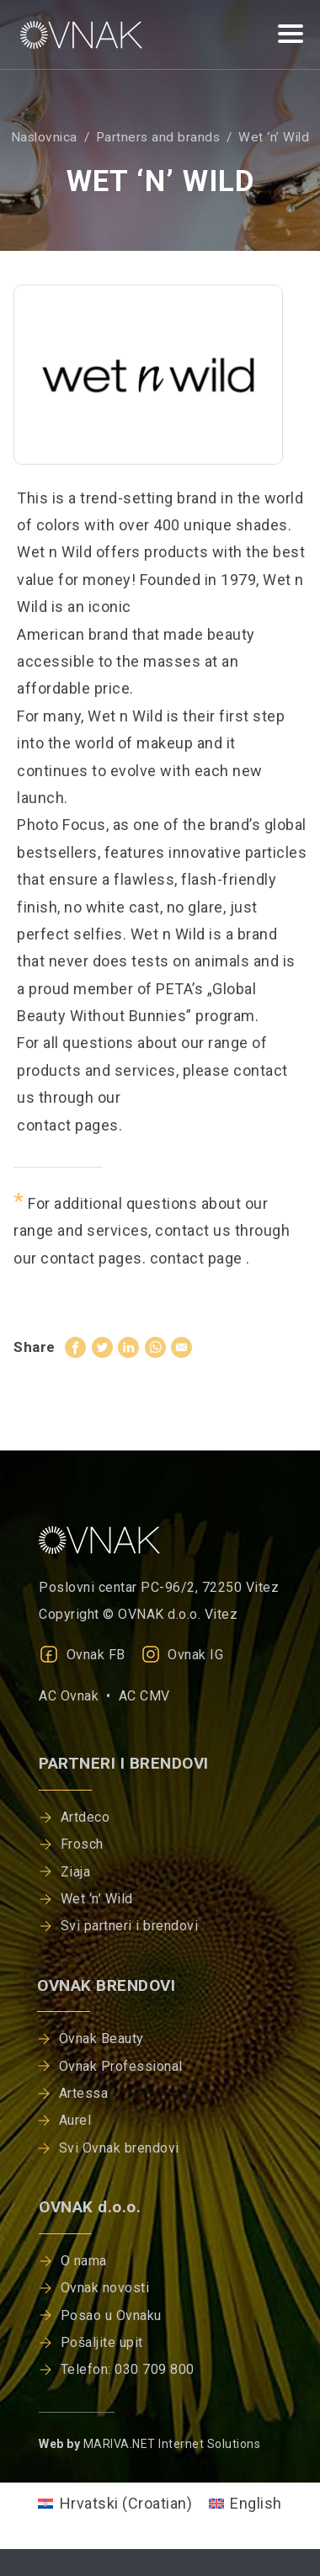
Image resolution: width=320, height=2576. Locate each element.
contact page (198, 1258)
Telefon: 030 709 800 (128, 2369)
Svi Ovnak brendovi (119, 2148)
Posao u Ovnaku (111, 2315)
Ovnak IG (182, 1655)
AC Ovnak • (79, 1696)
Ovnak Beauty (101, 2038)
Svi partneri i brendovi (130, 1926)
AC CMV (144, 1696)
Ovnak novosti (105, 2288)
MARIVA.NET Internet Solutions (172, 2444)
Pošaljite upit (102, 2342)
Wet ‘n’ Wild (97, 1899)
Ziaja (76, 1872)
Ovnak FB (82, 1655)
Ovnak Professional (121, 2066)
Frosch (82, 1844)
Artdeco (85, 1817)
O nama (84, 2261)
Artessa (84, 2093)
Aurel (75, 2120)
